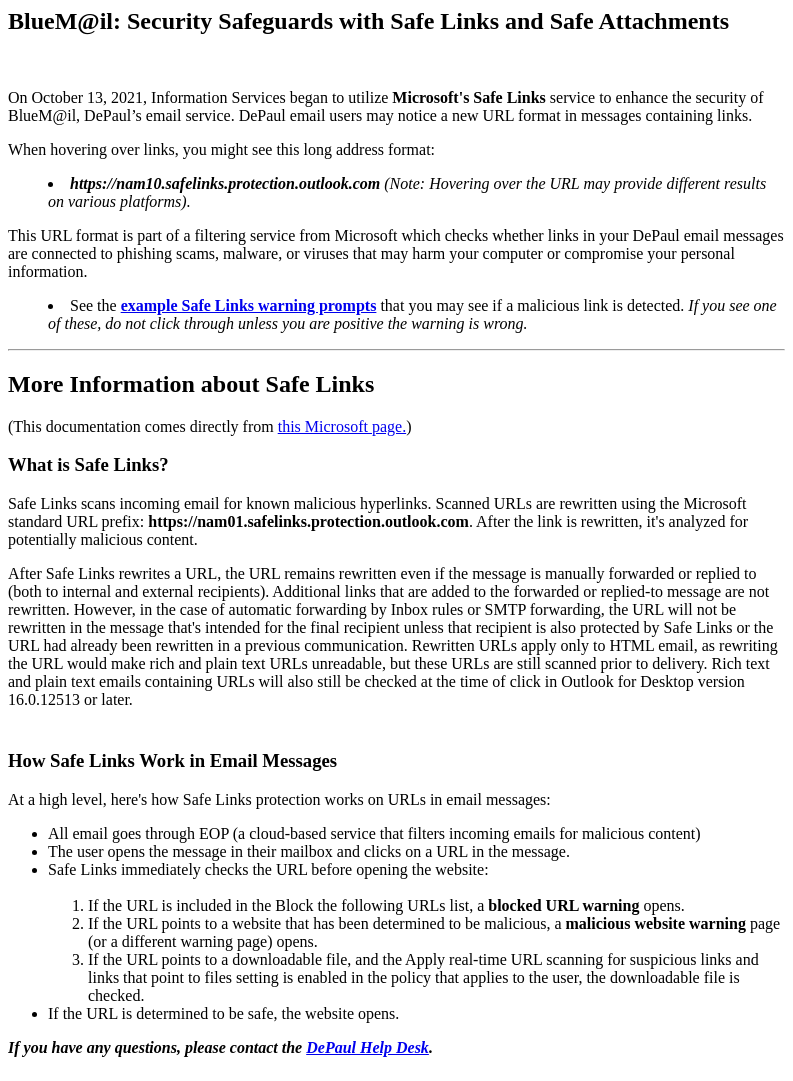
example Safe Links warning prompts (249, 305)
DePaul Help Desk (367, 1047)
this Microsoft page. (342, 426)
